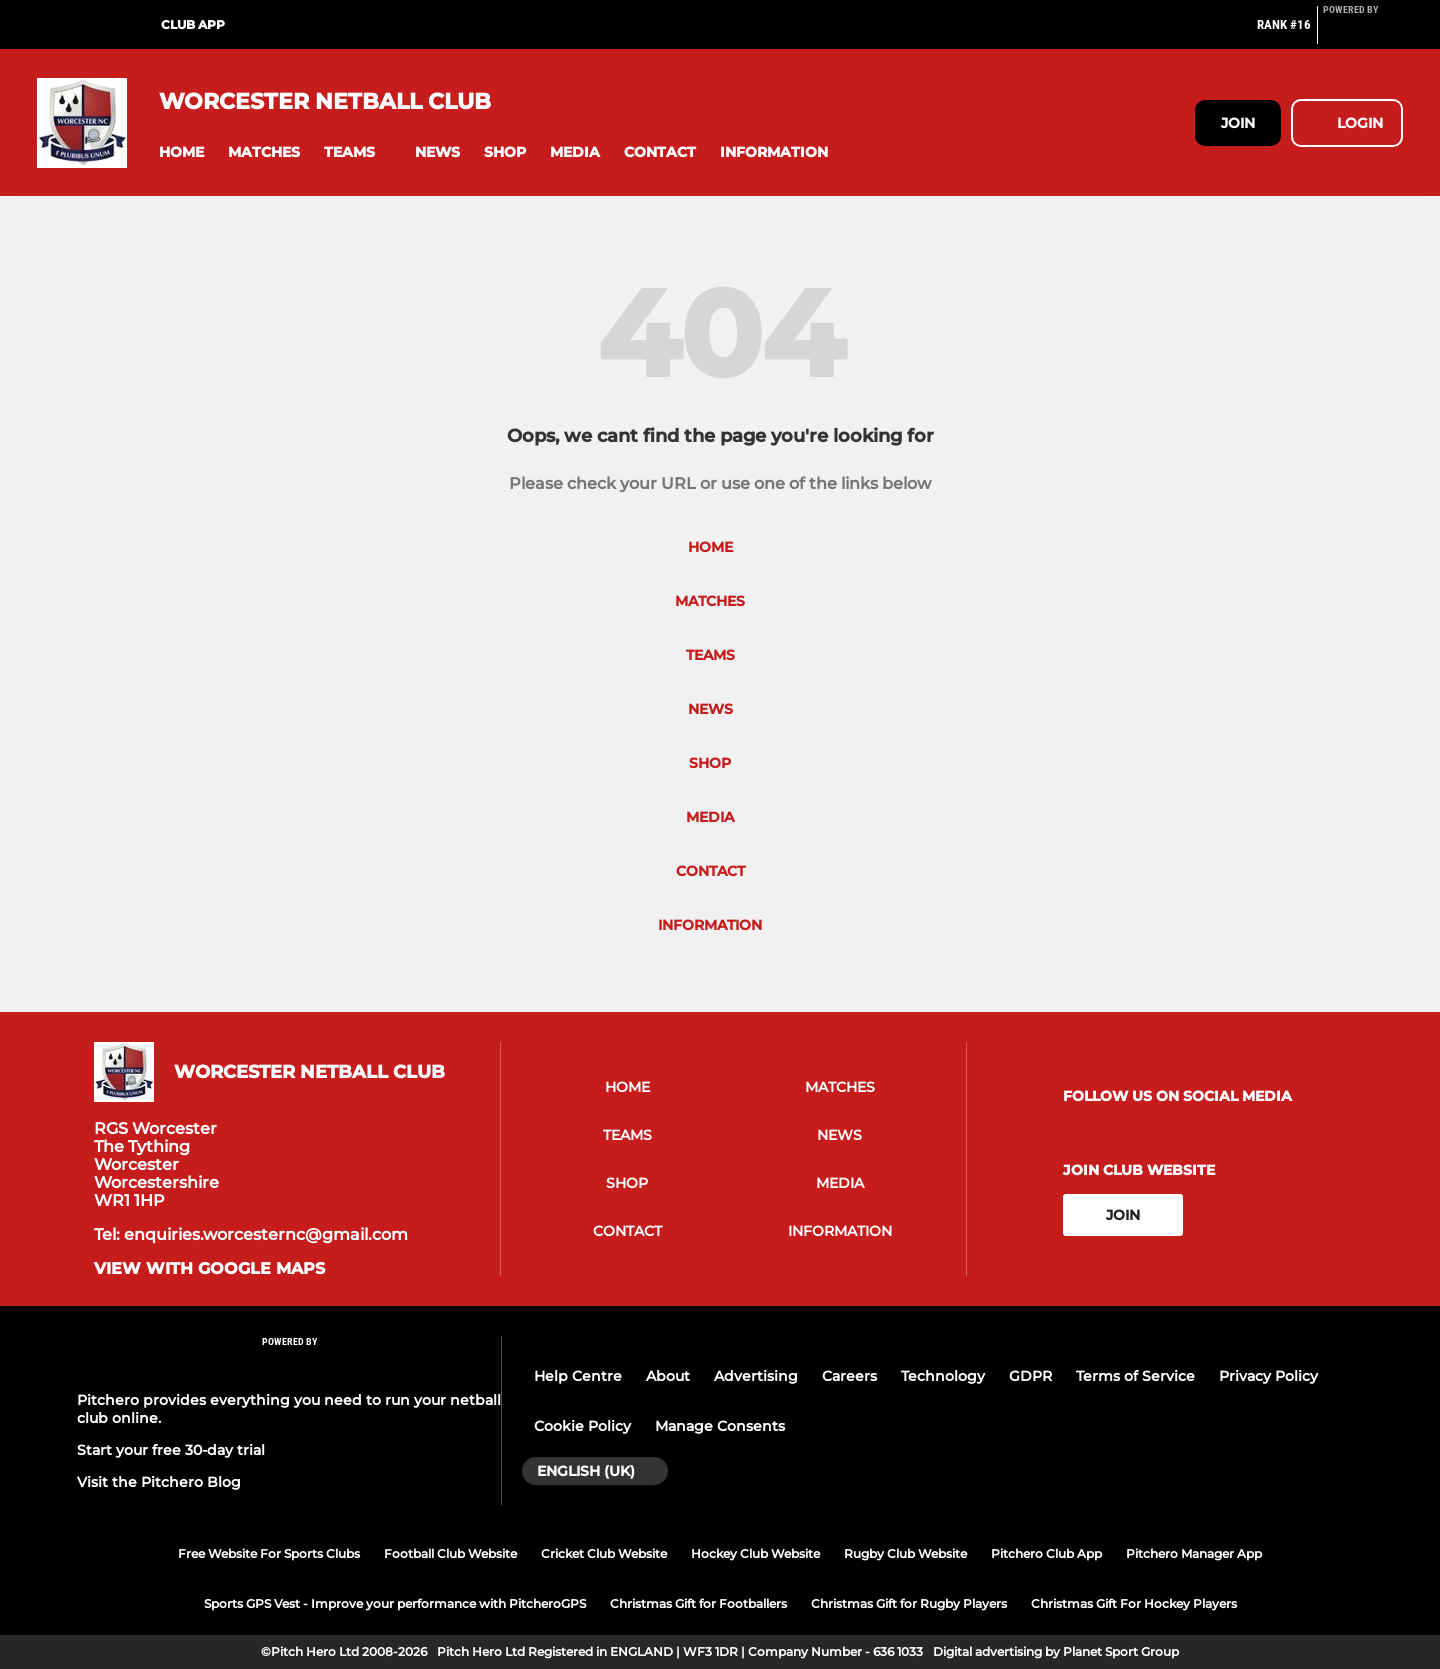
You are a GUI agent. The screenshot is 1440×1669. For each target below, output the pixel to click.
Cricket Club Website (604, 1553)
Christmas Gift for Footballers (698, 1603)
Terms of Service (1135, 1376)
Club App (193, 24)
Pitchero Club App (1046, 1553)
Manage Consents (720, 1426)
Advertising (756, 1376)
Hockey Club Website (755, 1553)
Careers (849, 1376)
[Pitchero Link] (1363, 33)
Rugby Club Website (905, 1553)
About (668, 1376)
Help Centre (578, 1376)
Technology (943, 1376)
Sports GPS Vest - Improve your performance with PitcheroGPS (395, 1603)
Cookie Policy (582, 1426)
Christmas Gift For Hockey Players (1134, 1603)
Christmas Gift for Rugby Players (909, 1603)
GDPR (1030, 1376)
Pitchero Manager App (1194, 1553)
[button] (181, 152)
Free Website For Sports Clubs (269, 1553)
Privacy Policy (1268, 1376)
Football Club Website (450, 1553)
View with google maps (209, 1269)
